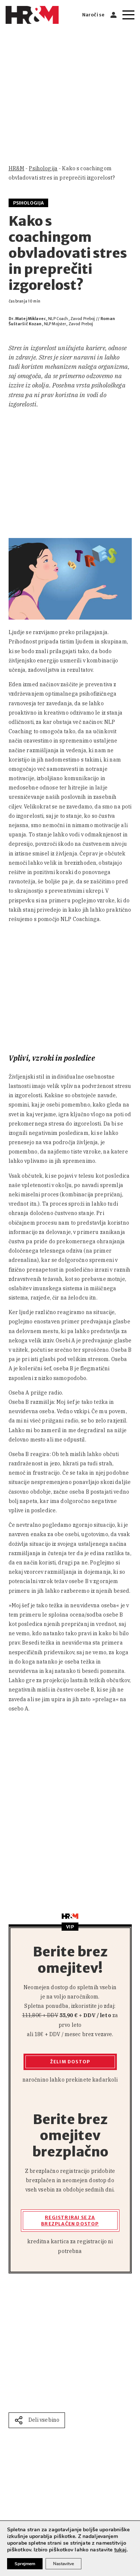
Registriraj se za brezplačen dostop (70, 2221)
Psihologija (43, 168)
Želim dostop (70, 2061)
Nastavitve (63, 2564)
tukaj (120, 2550)
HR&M (17, 168)
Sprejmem (25, 2564)
